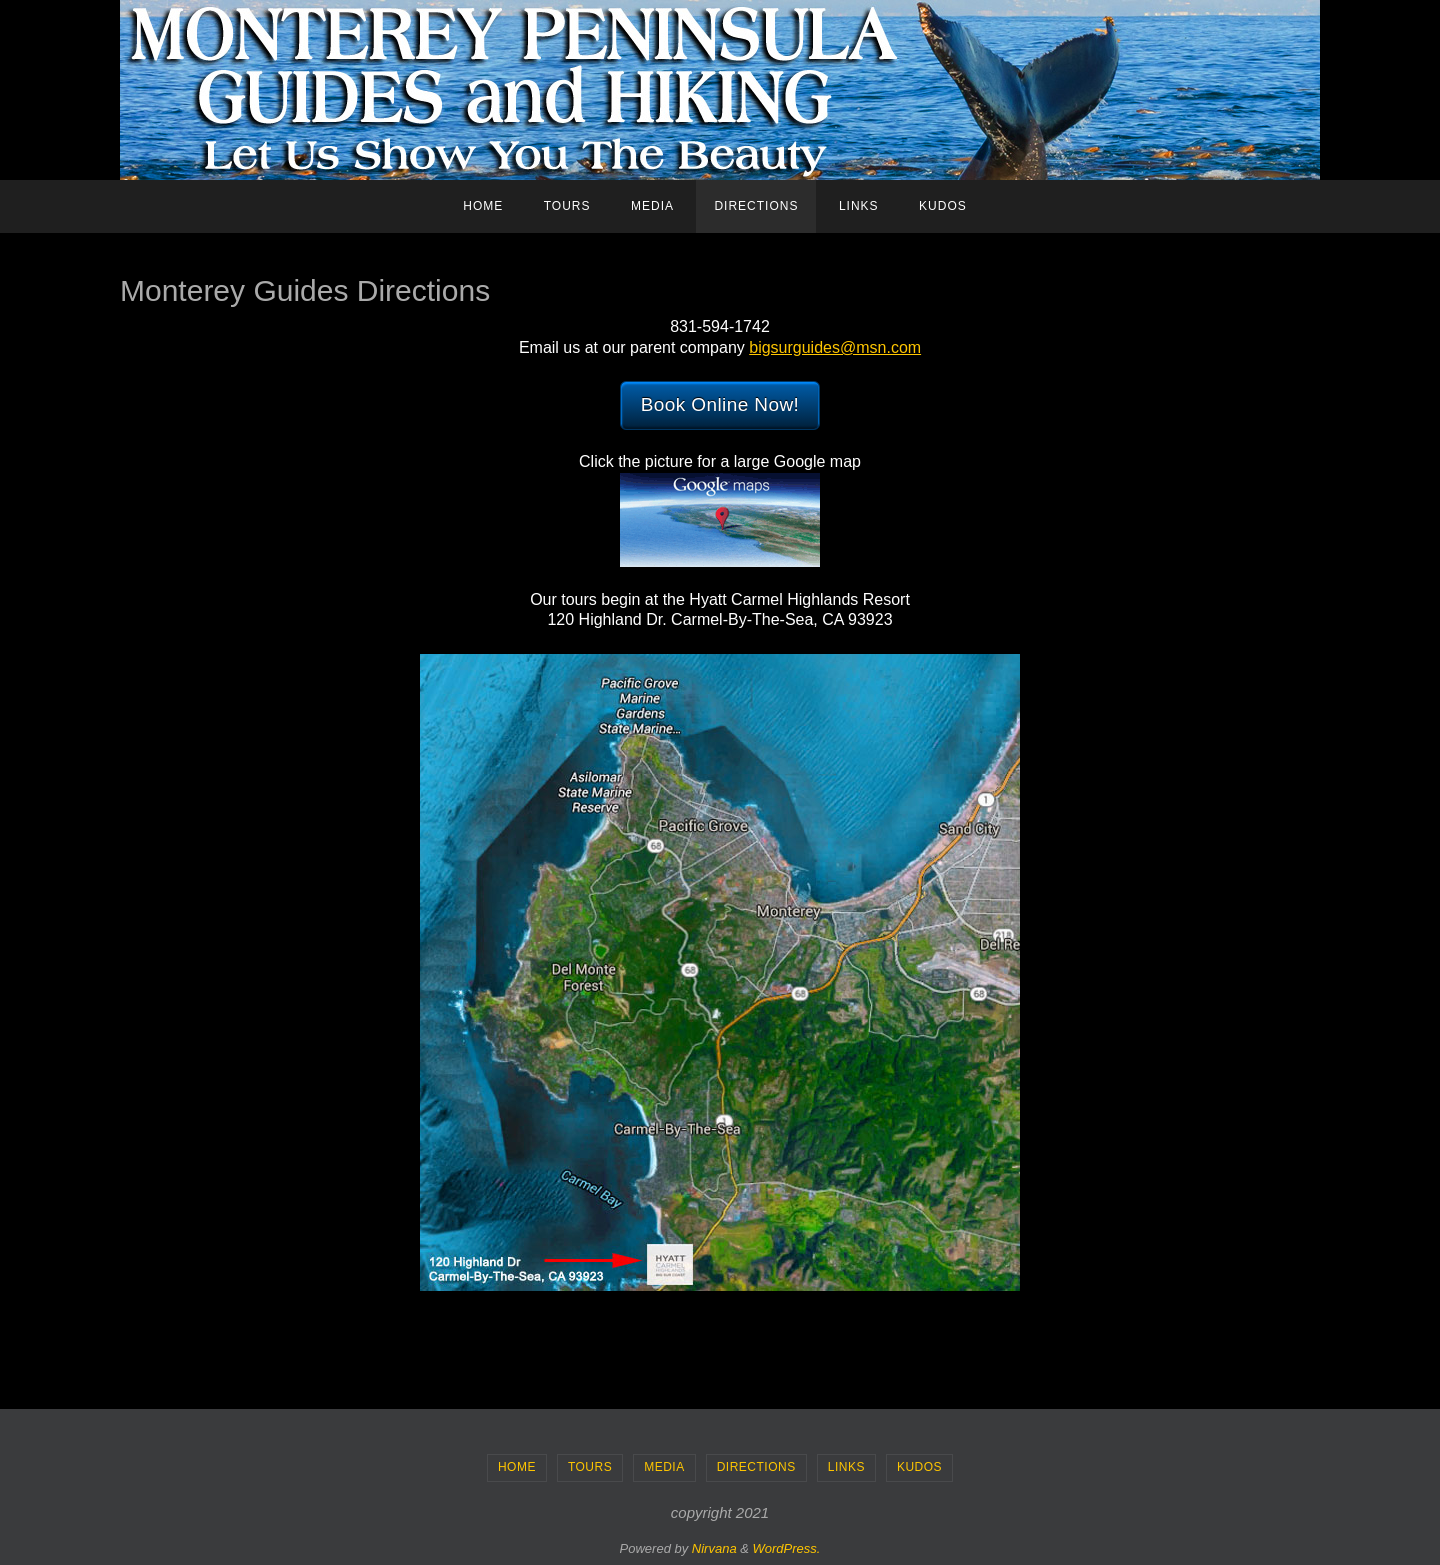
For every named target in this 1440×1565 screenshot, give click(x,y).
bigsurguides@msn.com (835, 347)
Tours (590, 1467)
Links (846, 1467)
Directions (756, 1467)
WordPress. (787, 1548)
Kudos (919, 1467)
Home (517, 1467)
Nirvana (714, 1548)
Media (664, 1467)
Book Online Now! (720, 404)
